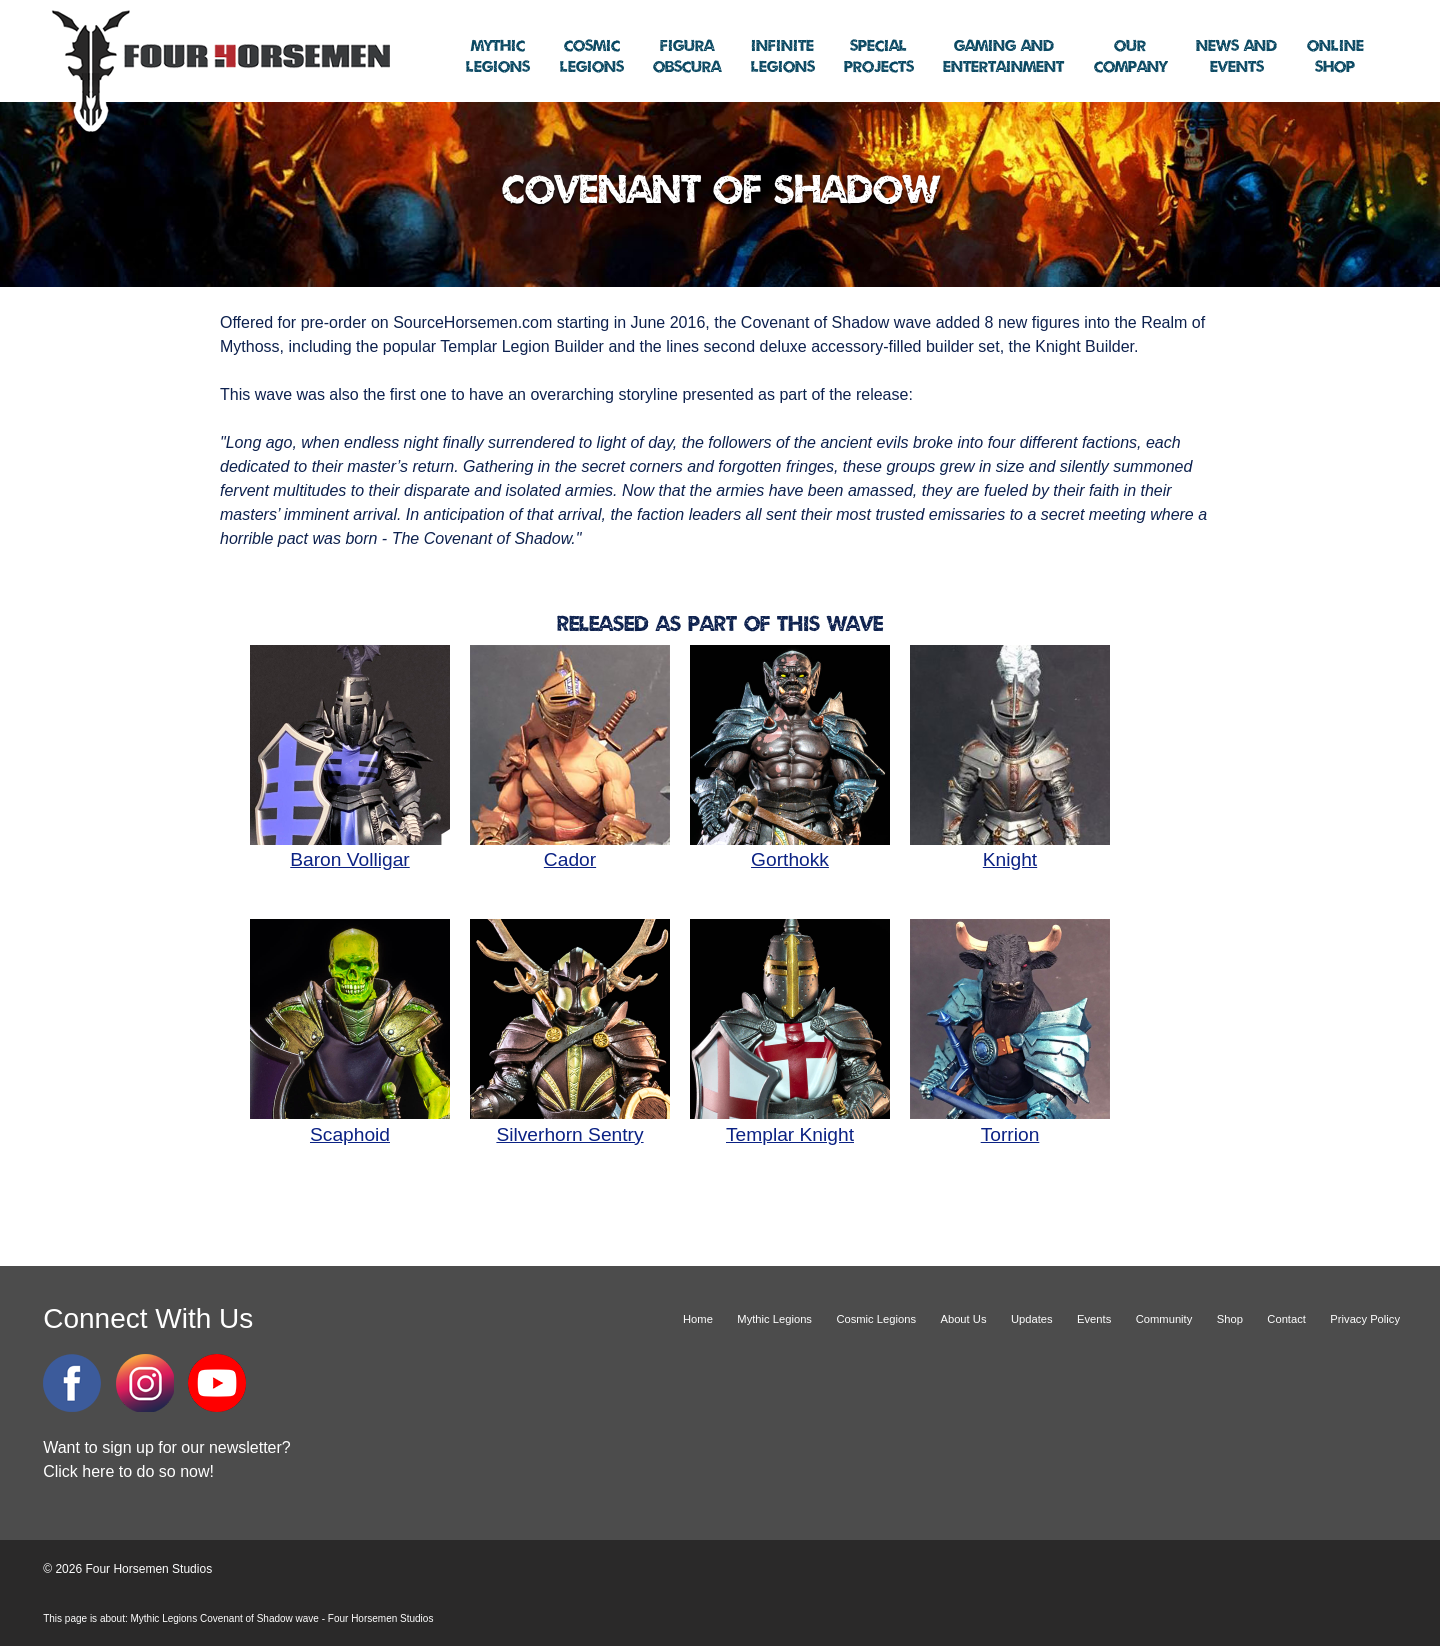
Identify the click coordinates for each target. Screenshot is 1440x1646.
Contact (1286, 1319)
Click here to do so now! (128, 1471)
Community (1164, 1319)
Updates (1032, 1319)
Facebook (72, 1383)
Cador (570, 849)
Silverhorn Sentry (570, 1123)
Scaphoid (350, 1123)
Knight (1010, 849)
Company (1130, 57)
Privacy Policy (1365, 1319)
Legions (498, 57)
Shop (1335, 57)
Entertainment (1003, 57)
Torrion (1010, 1123)
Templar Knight (790, 1123)
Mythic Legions (774, 1319)
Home (698, 1319)
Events (1236, 57)
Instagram (145, 1383)
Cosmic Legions (876, 1319)
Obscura (687, 57)
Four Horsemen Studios (218, 68)
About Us (963, 1319)
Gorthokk (790, 849)
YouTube (217, 1383)
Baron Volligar (350, 849)
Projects (879, 57)
